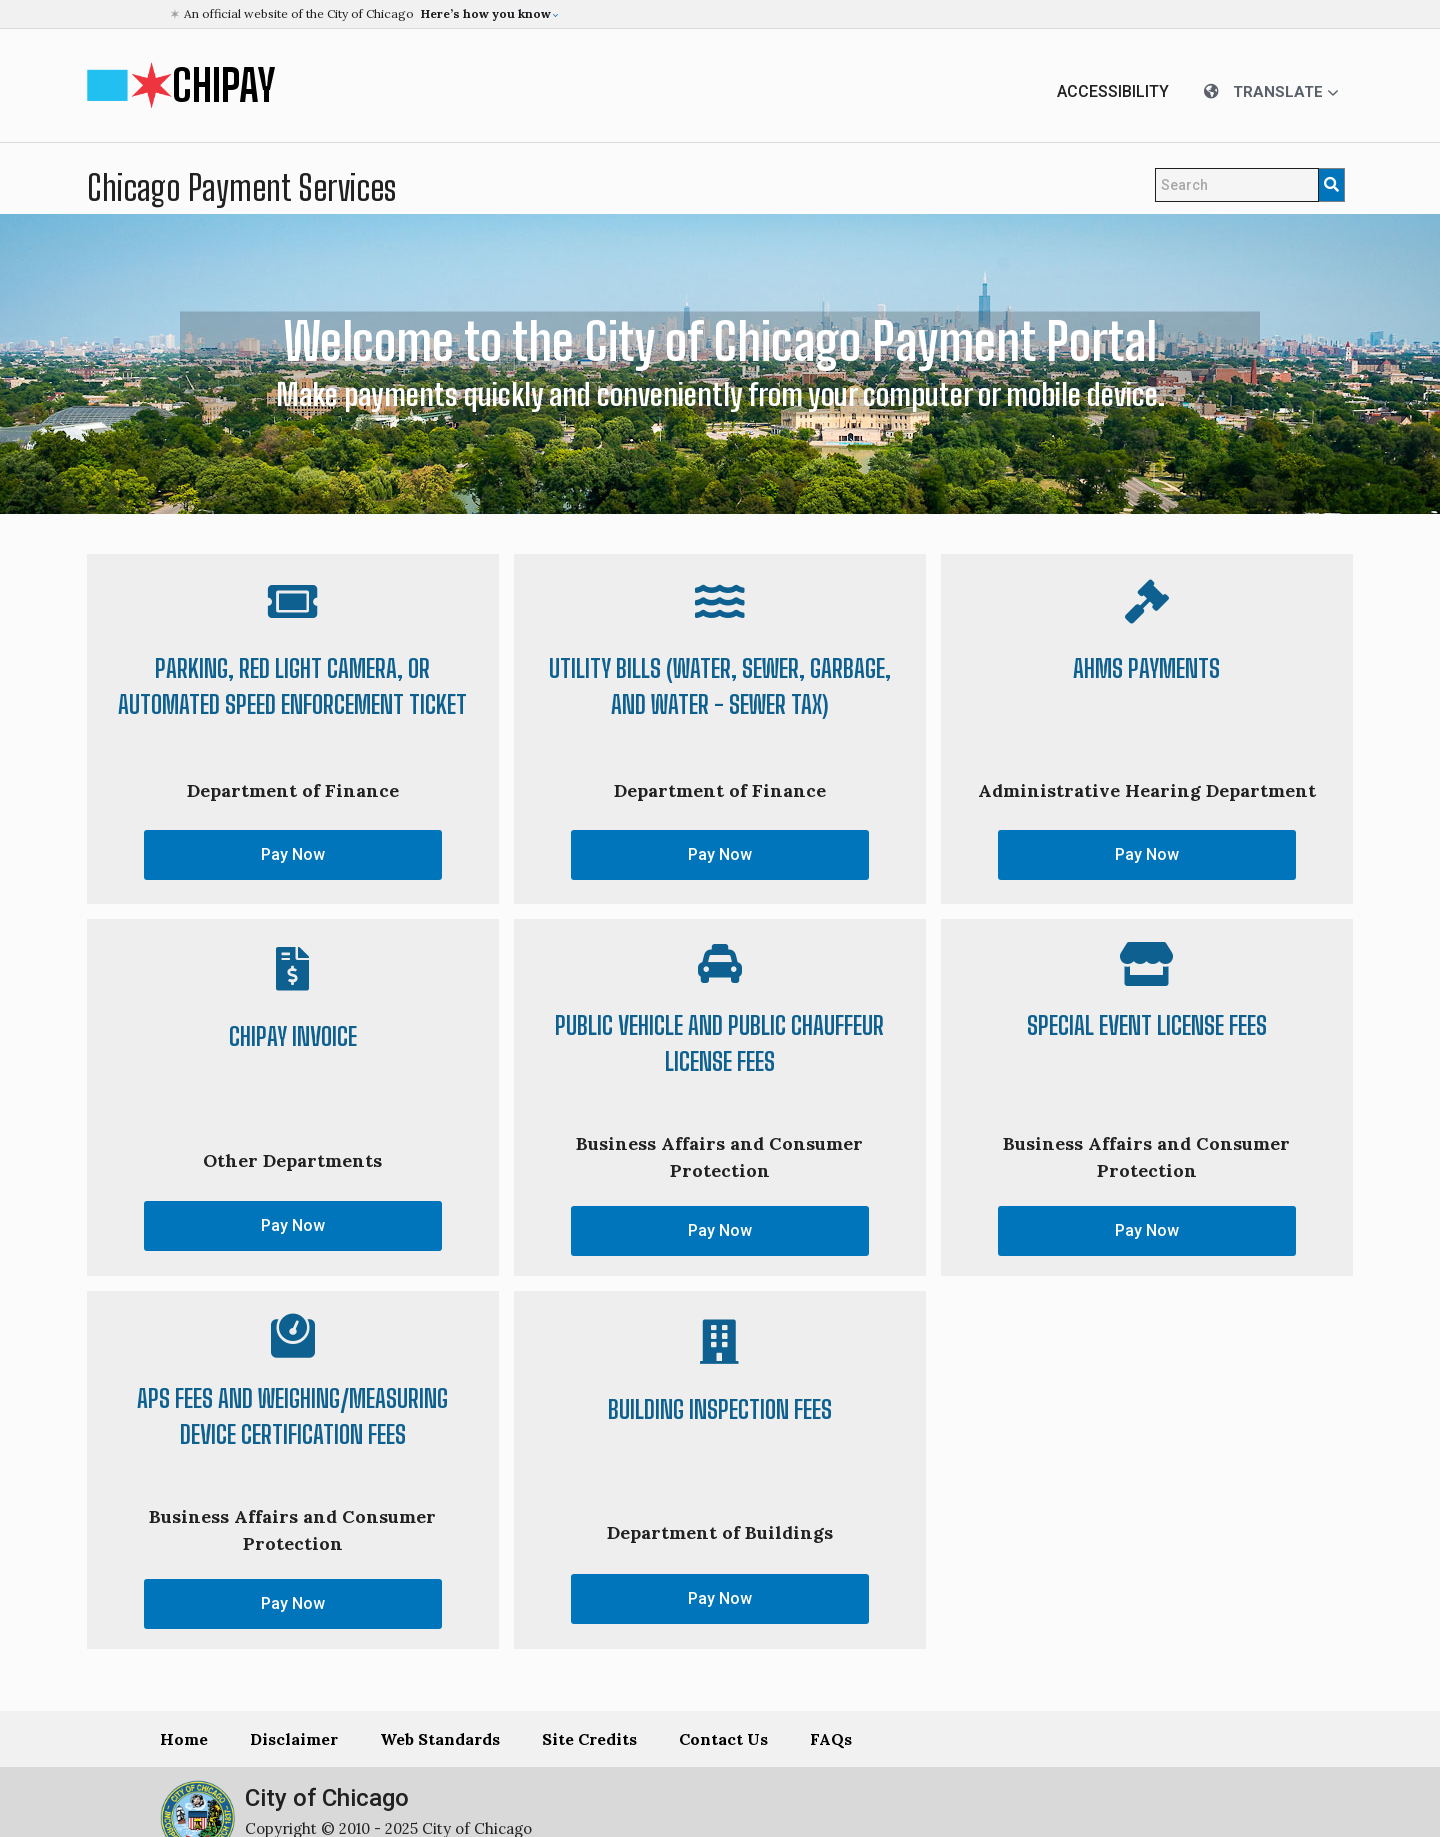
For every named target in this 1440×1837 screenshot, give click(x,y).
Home (184, 1739)
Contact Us (723, 1739)
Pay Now (293, 854)
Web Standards (440, 1739)
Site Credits (589, 1739)
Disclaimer (294, 1739)
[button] (722, 14)
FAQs (831, 1739)
